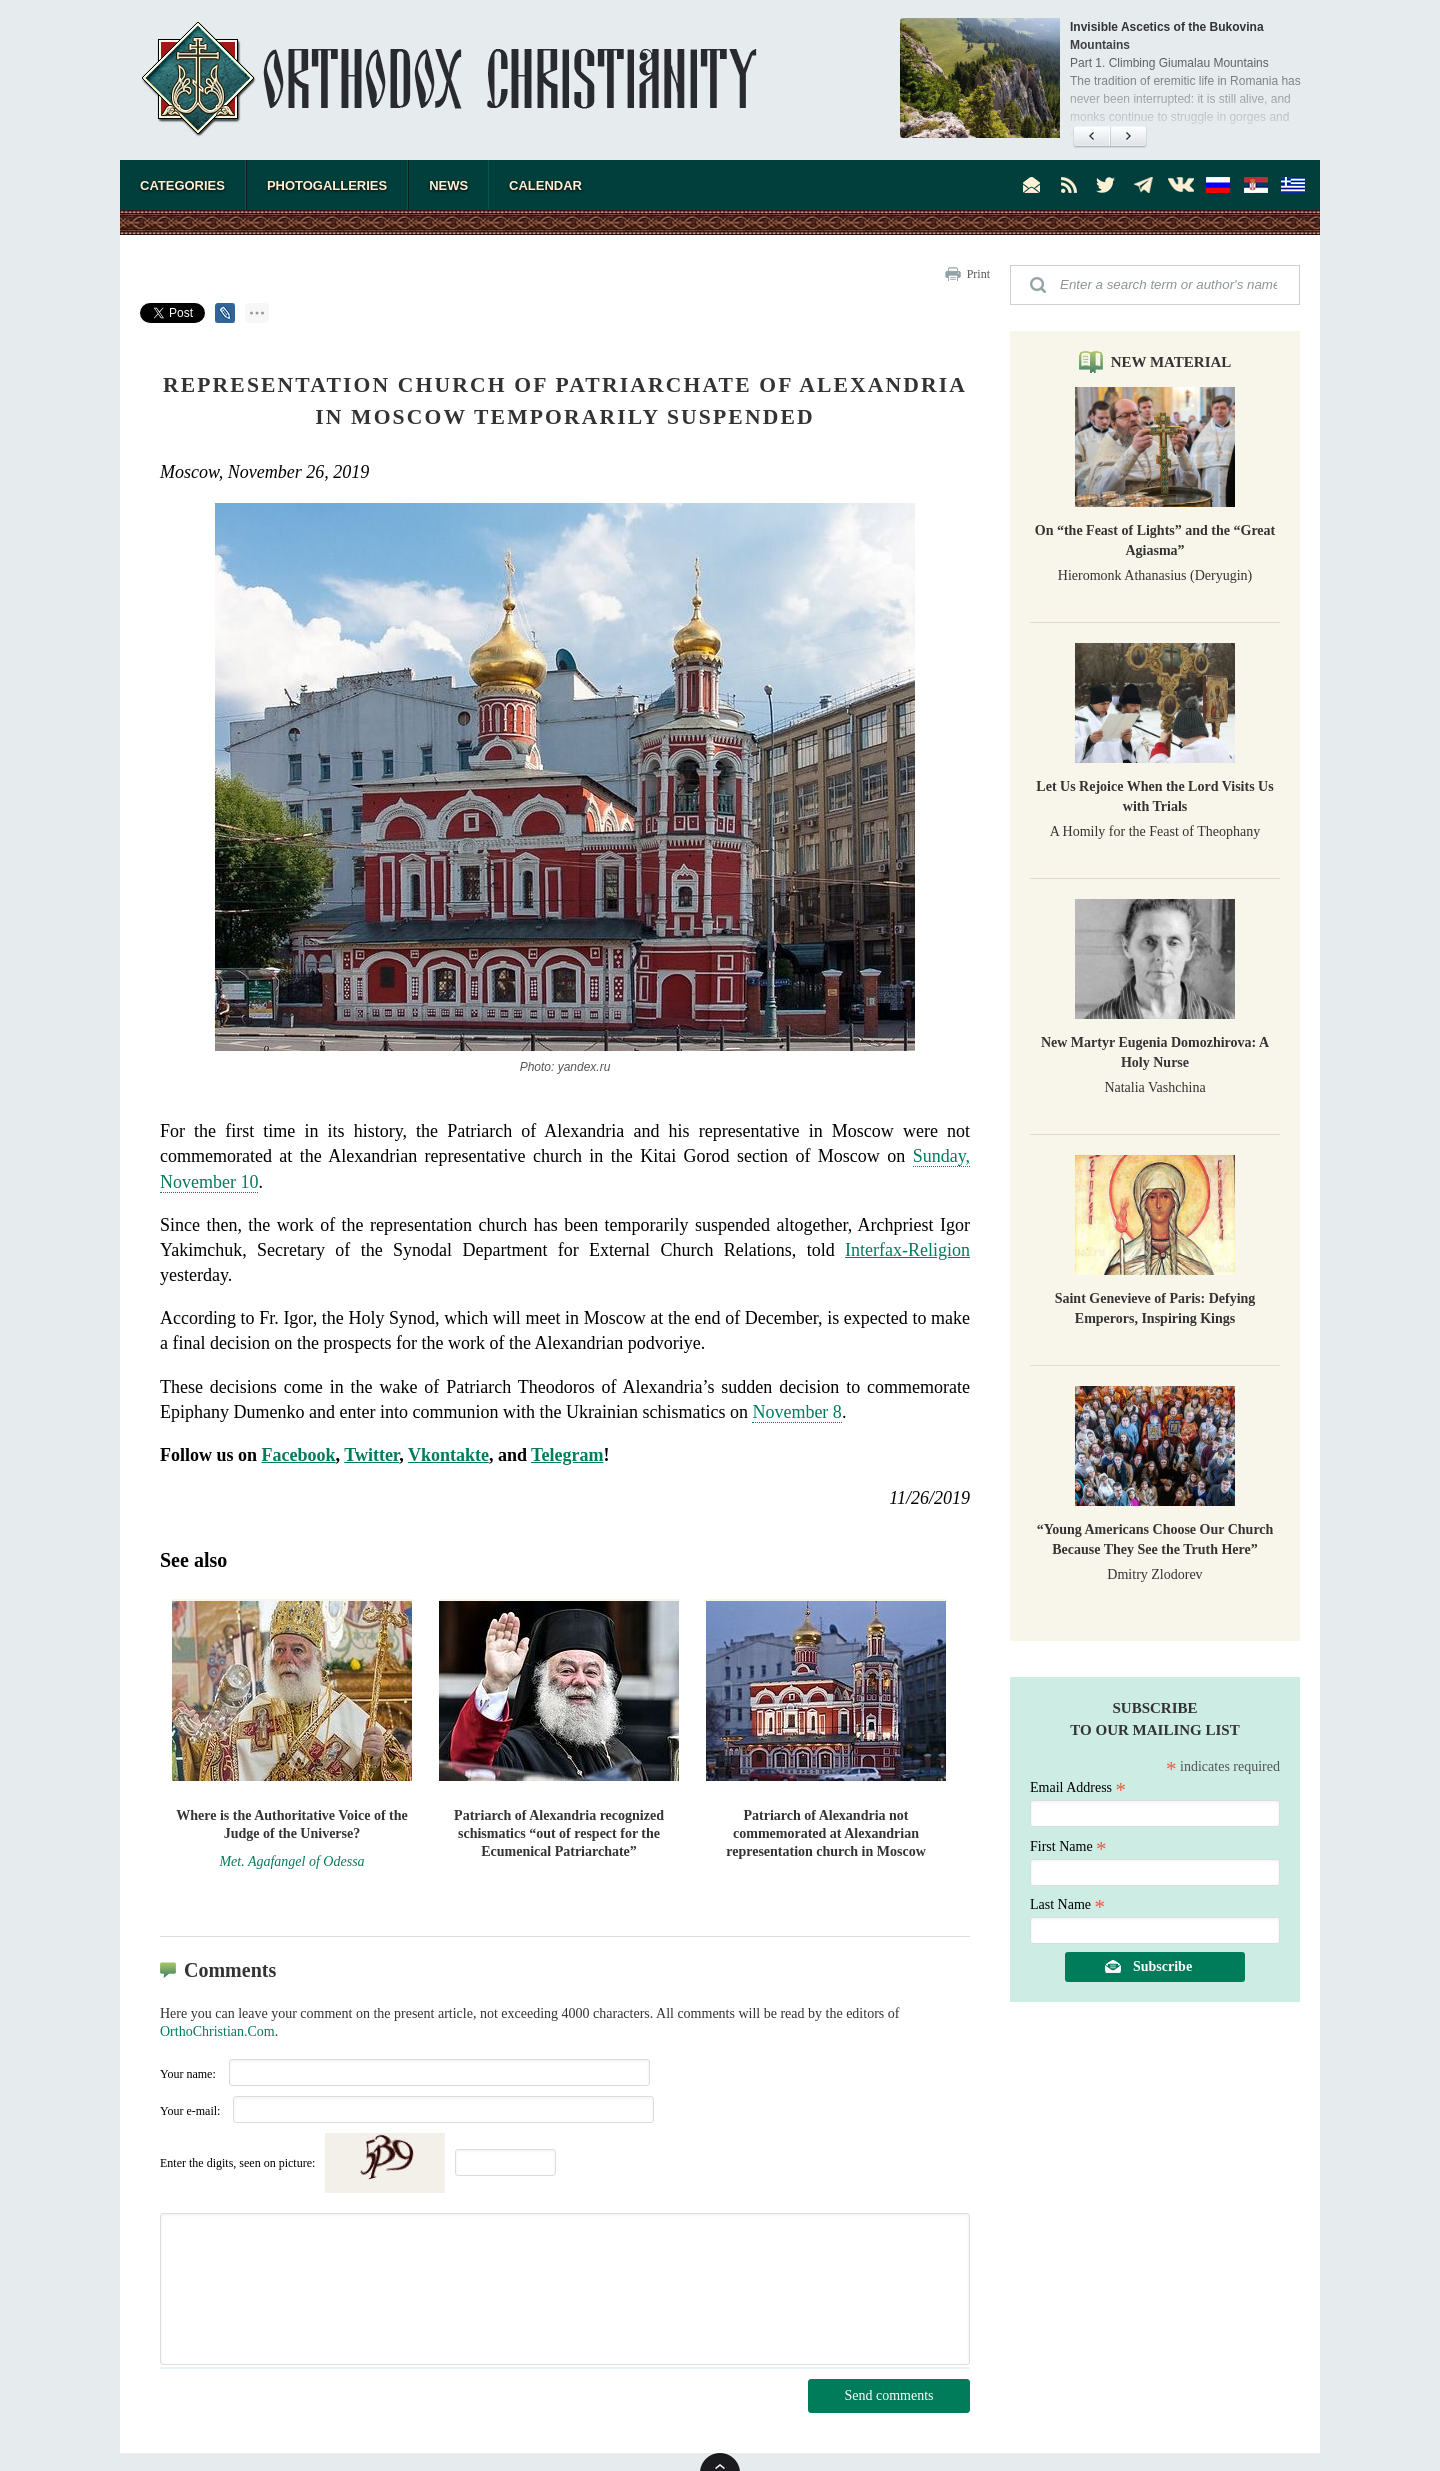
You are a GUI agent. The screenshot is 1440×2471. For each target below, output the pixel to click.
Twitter (371, 1455)
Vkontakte (448, 1455)
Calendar (545, 185)
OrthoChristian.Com (217, 2031)
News (448, 185)
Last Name (1067, 1904)
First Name (1068, 1846)
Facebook (299, 1455)
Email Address (1078, 1787)
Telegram (567, 1455)
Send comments (888, 2395)
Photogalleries (327, 185)
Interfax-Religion (907, 1250)
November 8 (796, 1412)
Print (978, 274)
